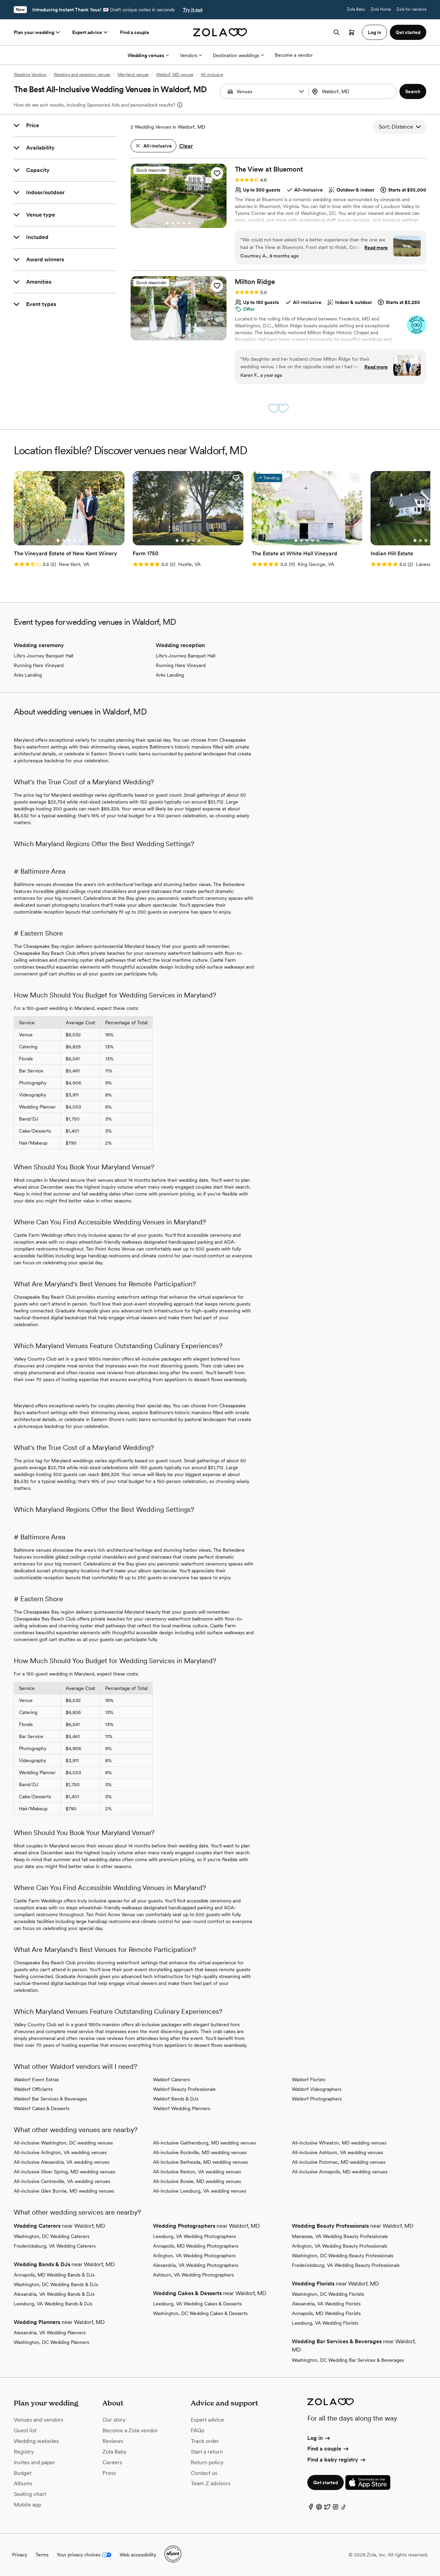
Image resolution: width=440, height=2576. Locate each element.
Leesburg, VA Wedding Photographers (194, 2236)
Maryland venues (133, 74)
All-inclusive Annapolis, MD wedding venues (339, 2171)
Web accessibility (138, 2554)
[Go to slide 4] (184, 223)
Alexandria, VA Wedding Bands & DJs (54, 2294)
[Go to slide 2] (173, 223)
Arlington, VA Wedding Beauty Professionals (339, 2246)
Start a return (207, 2451)
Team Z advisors (210, 2483)
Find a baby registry (336, 2459)
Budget (22, 2473)
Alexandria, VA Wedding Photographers (195, 2265)
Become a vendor (294, 55)
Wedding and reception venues (82, 74)
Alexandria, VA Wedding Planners (50, 2332)
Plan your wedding (37, 32)
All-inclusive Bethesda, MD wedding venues (200, 2162)
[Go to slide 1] (167, 223)
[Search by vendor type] (265, 91)
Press (109, 2473)
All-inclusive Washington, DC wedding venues (63, 2143)
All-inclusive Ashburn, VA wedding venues (337, 2152)
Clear (186, 146)
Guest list (25, 2430)
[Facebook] (310, 2508)
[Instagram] (335, 2508)
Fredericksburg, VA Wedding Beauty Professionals (345, 2265)
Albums (23, 2483)
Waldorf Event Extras (36, 2079)
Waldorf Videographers (316, 2089)
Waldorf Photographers (317, 2099)
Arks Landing (28, 675)
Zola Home (381, 9)
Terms (41, 2554)
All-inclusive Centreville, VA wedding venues (62, 2181)
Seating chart (30, 2494)
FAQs (197, 2430)
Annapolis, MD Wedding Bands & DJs (54, 2275)
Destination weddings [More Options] (238, 55)
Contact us (204, 2473)
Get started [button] (408, 32)
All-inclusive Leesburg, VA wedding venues (199, 2191)
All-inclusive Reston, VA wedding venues (197, 2171)
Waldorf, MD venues (174, 74)
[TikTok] (343, 2508)
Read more (376, 247)
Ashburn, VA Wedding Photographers (193, 2275)
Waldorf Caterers (171, 2079)
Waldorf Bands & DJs (175, 2099)
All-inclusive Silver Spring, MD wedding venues (64, 2171)
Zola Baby (356, 9)
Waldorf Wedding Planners (181, 2108)
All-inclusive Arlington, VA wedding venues (60, 2152)
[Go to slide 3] (178, 223)
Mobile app (27, 2504)
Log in (319, 2438)
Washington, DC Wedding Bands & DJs (56, 2284)
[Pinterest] (319, 2508)
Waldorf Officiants (33, 2089)
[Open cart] (351, 32)
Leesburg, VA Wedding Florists (325, 2323)
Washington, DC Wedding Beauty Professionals (342, 2255)
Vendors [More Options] (191, 55)
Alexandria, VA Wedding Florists (326, 2303)
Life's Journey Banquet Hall (43, 655)
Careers (112, 2462)
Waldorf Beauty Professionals (184, 2089)
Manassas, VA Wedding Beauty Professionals (340, 2236)
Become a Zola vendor (130, 2430)
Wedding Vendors (30, 74)
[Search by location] (353, 91)
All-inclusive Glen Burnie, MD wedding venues (64, 2191)
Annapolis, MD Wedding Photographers (195, 2246)
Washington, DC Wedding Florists (328, 2294)
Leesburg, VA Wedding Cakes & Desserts (197, 2303)
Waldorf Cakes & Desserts (41, 2108)
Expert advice (90, 32)
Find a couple (134, 32)
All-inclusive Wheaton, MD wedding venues (339, 2143)
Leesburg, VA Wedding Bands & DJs (53, 2303)
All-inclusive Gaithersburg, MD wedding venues (204, 2143)
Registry (24, 2451)
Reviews (112, 2441)
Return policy (207, 2462)
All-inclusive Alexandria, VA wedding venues (61, 2162)
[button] (301, 91)
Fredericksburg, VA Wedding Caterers (55, 2246)
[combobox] (353, 91)
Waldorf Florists (308, 2079)
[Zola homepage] (220, 32)
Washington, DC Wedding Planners (51, 2342)
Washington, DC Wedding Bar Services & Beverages (348, 2360)
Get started (325, 2482)
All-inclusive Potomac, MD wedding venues (338, 2162)
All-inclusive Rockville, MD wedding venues (199, 2152)
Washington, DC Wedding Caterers (51, 2236)
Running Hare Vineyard (39, 665)
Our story (113, 2419)
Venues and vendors (38, 2419)
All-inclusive (212, 74)
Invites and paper (34, 2462)
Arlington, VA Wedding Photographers (194, 2255)
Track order (205, 2441)
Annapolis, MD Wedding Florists (326, 2313)
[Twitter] (327, 2508)
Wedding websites (36, 2441)
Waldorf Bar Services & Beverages (50, 2099)
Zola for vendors (411, 9)
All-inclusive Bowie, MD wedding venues (197, 2181)
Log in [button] (374, 32)
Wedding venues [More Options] (148, 55)
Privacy (19, 2554)
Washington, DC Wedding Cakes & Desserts (200, 2313)
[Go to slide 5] (189, 223)
